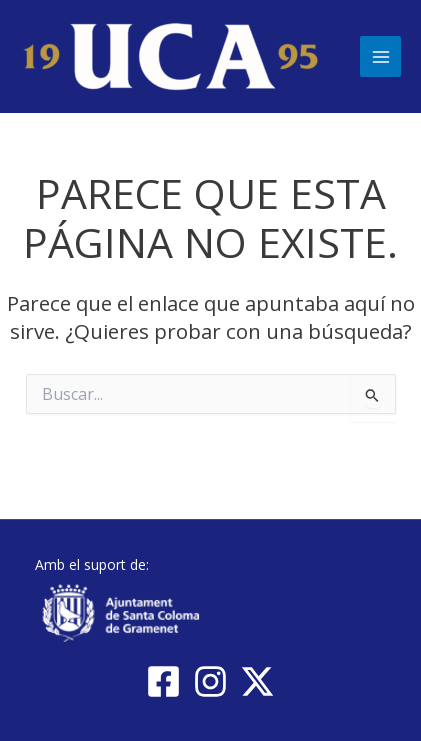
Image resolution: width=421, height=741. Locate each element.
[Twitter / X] (257, 681)
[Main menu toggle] (380, 56)
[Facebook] (163, 681)
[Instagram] (210, 681)
